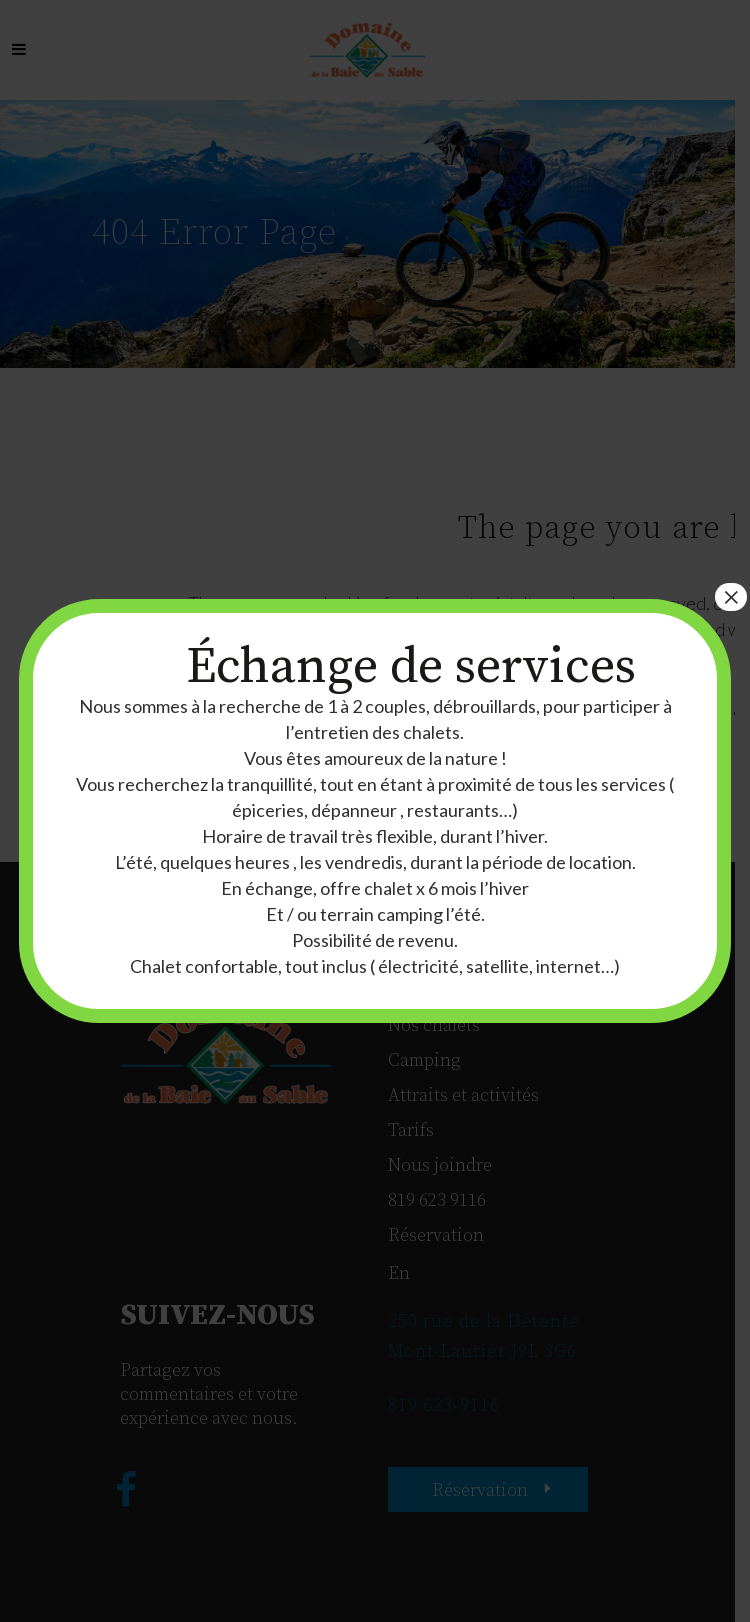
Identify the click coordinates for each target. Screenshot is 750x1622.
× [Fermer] (731, 597)
